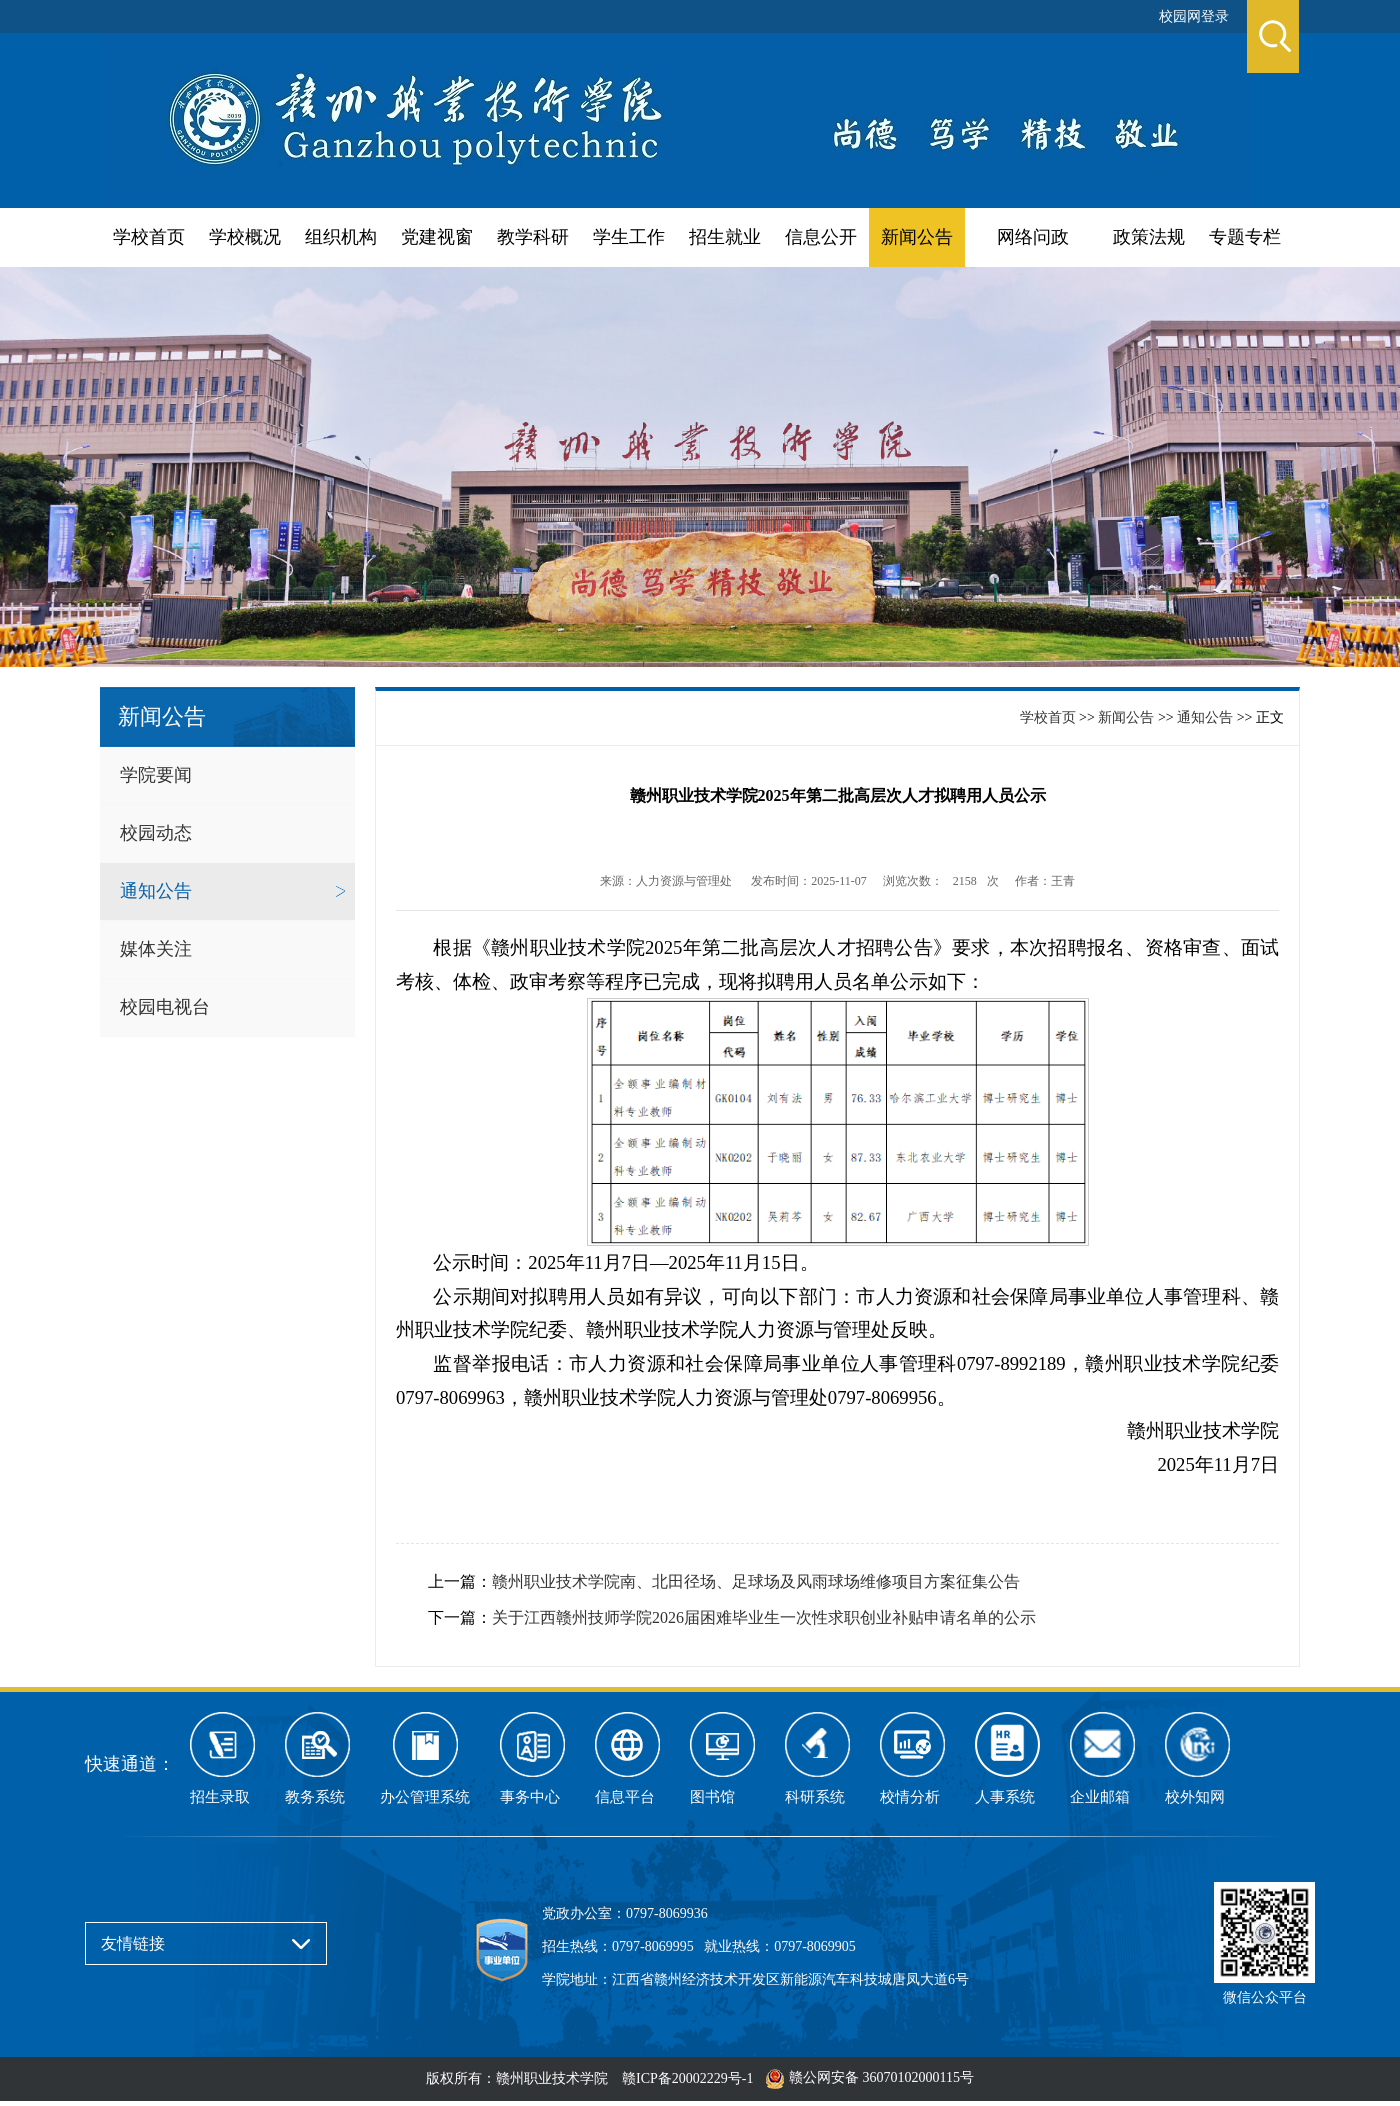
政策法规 (1149, 237)
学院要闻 (156, 775)
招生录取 (220, 1797)
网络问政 (1033, 237)
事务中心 (530, 1797)
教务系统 (315, 1797)
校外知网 (1195, 1797)
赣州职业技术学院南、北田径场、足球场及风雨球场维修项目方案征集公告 (756, 1581)
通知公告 (156, 891)
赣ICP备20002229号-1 (687, 2078)
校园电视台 (165, 1007)
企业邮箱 (1100, 1797)
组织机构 (341, 237)
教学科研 (533, 237)
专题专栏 (1245, 237)
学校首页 (149, 237)
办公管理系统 (425, 1797)
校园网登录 (1194, 16)
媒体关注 (156, 949)
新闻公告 (917, 237)
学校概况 (245, 237)
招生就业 (725, 237)
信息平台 (625, 1797)
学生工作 (629, 237)
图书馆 (712, 1797)
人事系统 (1005, 1797)
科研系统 (815, 1797)
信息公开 (821, 237)
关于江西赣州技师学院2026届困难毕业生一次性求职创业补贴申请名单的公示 (764, 1617)
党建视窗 (437, 237)
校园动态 (156, 833)
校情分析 (910, 1797)
